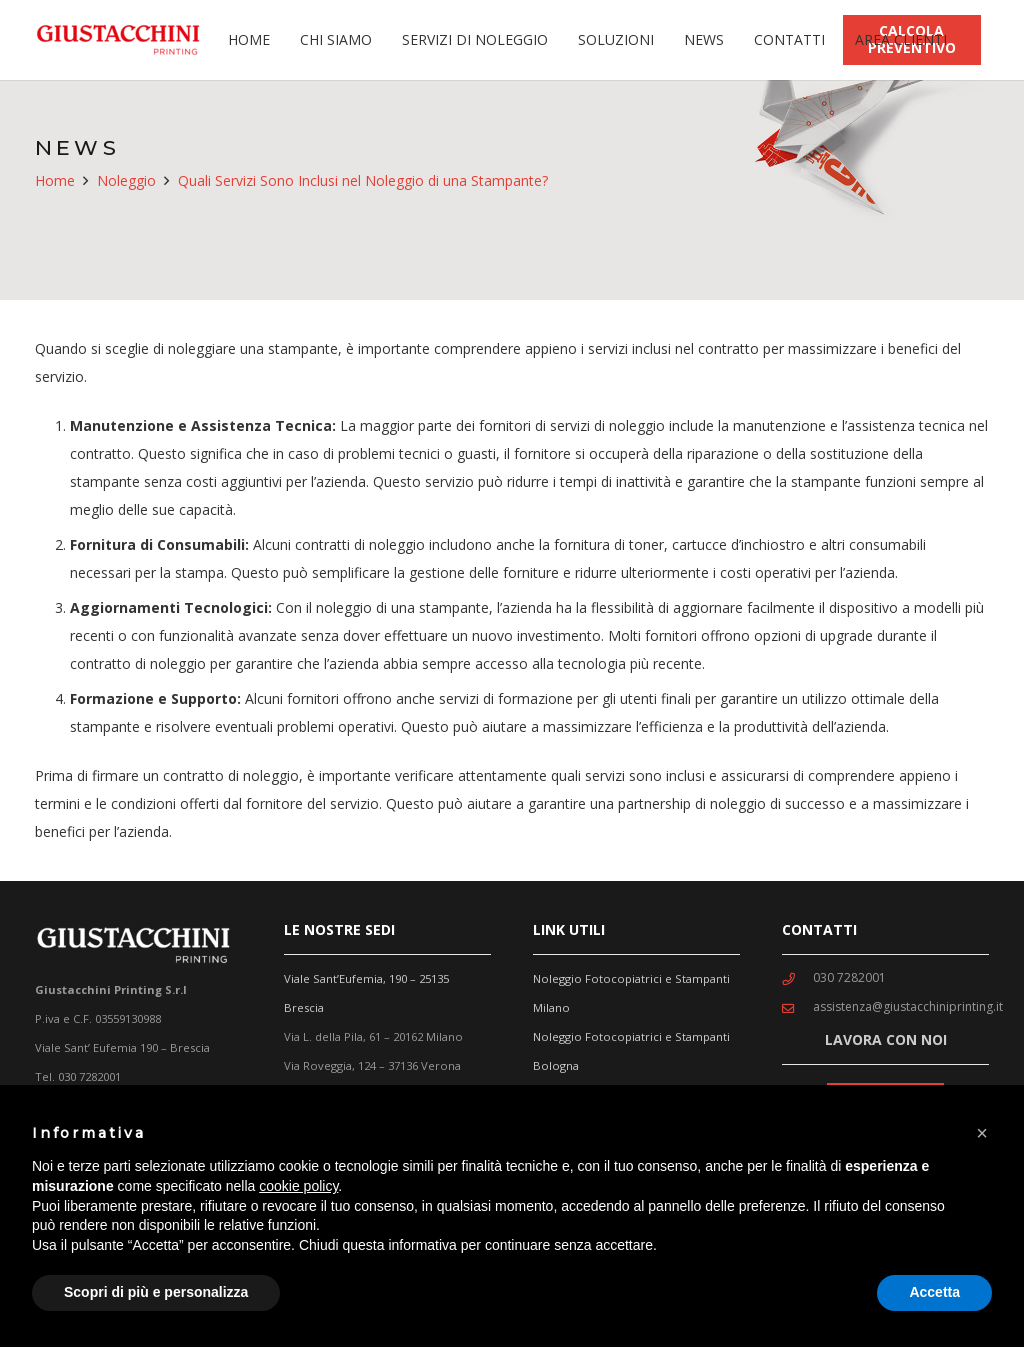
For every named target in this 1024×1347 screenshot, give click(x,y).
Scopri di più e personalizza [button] (156, 1292)
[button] (982, 1133)
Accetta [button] (934, 1292)
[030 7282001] (797, 978)
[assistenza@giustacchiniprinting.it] (797, 1007)
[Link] (122, 40)
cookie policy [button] (298, 1186)
